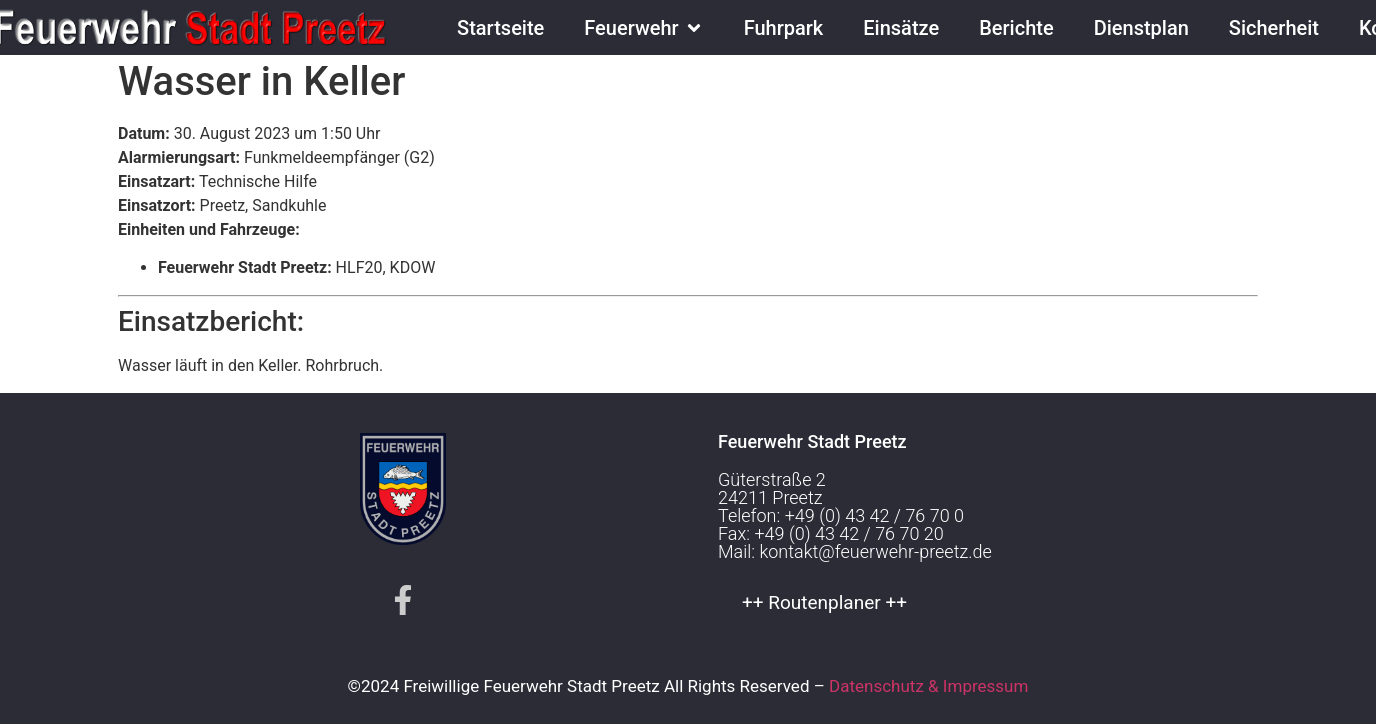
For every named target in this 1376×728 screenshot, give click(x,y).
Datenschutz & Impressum (928, 691)
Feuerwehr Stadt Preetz (812, 446)
